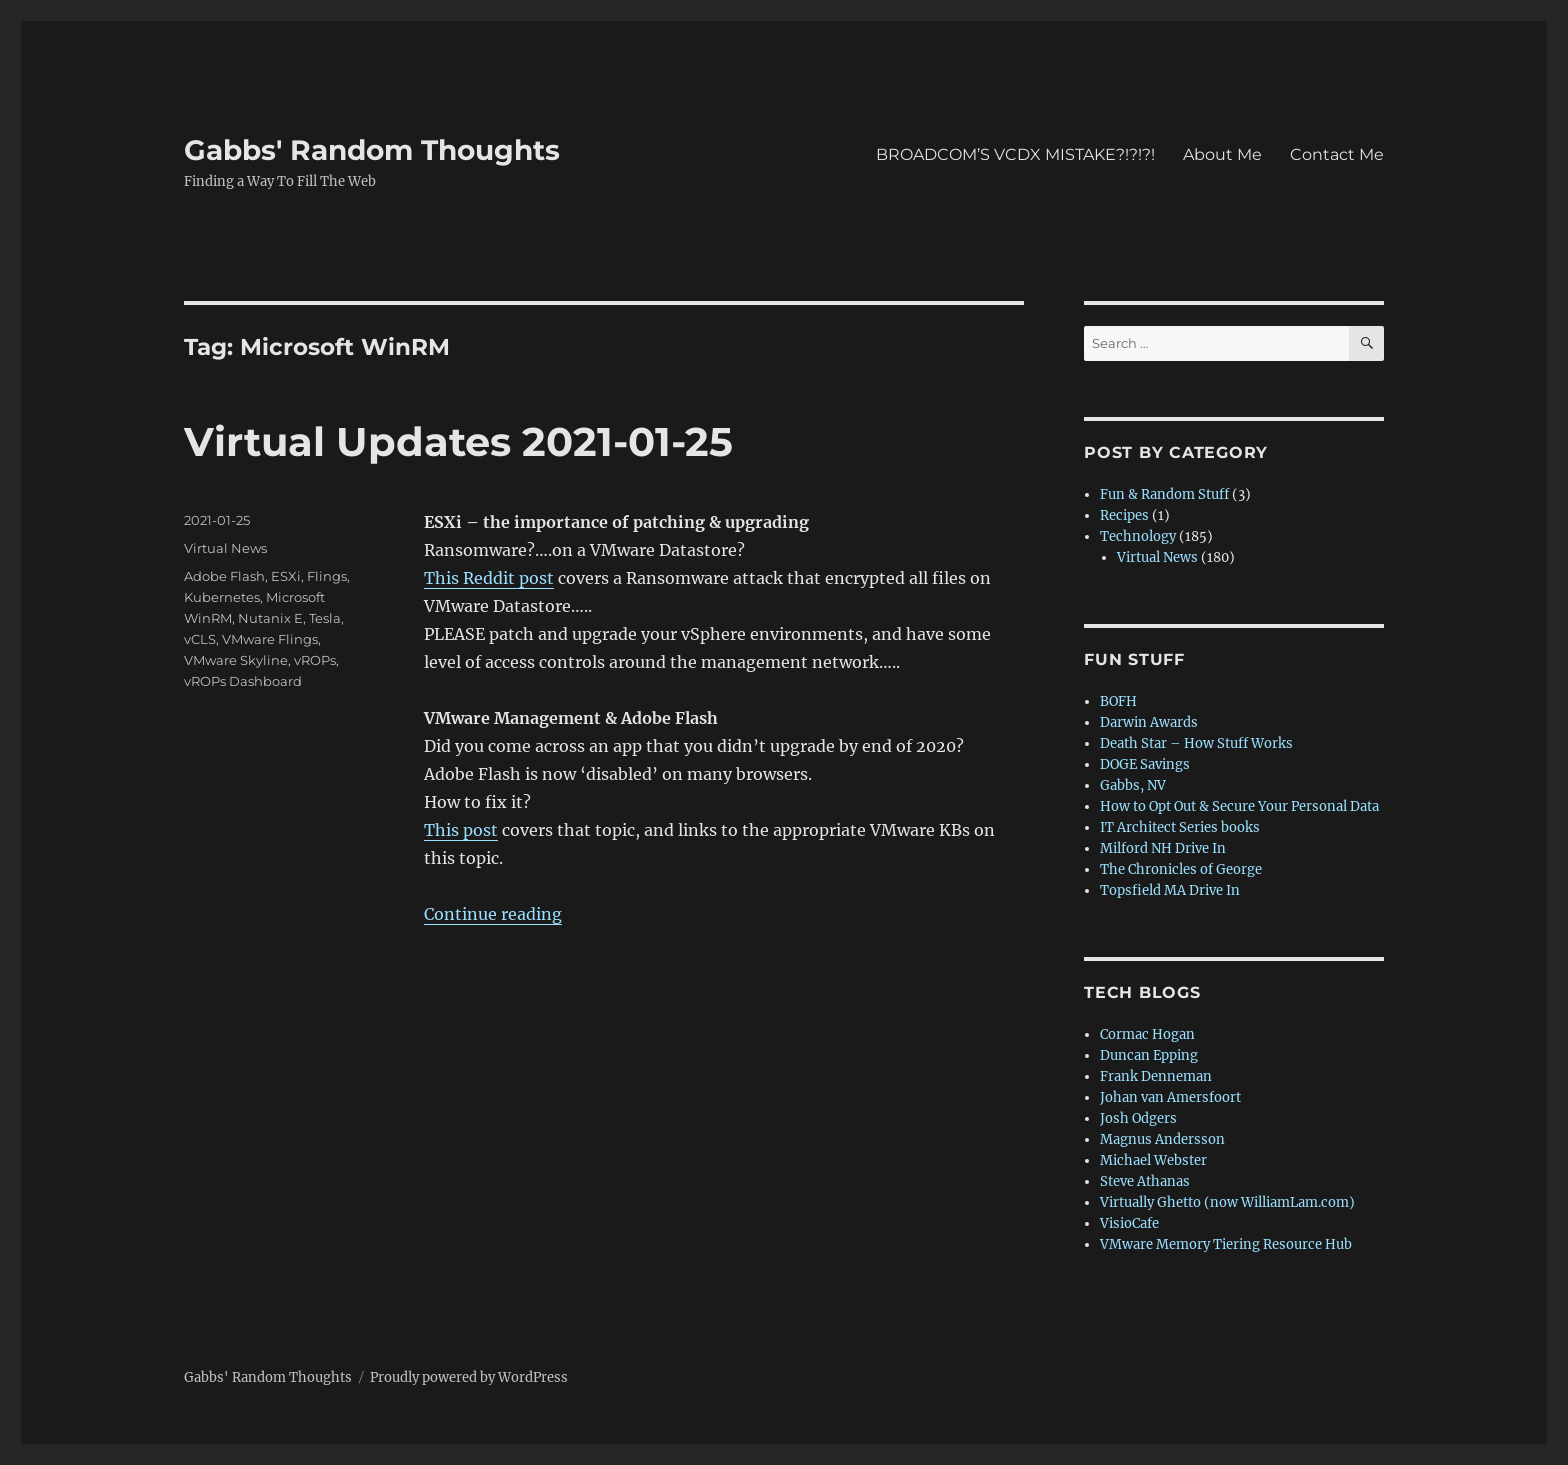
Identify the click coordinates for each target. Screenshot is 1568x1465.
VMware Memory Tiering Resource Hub (1226, 1244)
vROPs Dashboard (243, 681)
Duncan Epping (1149, 1055)
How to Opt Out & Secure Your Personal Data (1239, 806)
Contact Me (1337, 154)
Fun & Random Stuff (1164, 494)
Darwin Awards (1149, 722)
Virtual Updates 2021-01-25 (458, 441)
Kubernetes (222, 597)
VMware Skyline (236, 660)
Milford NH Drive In (1163, 848)
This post (461, 830)
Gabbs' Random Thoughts (372, 150)
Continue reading (493, 914)
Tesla (325, 618)
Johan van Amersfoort (1170, 1097)
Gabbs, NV (1133, 785)
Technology (1138, 536)
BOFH (1118, 701)
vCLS (200, 639)
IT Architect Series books (1180, 827)
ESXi (286, 576)
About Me (1222, 154)
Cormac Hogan (1147, 1034)
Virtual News (225, 548)
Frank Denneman (1156, 1076)
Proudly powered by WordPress (469, 1377)
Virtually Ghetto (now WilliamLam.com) (1227, 1202)
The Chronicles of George (1181, 869)
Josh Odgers (1138, 1118)
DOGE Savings (1145, 764)
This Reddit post (489, 578)
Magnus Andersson (1162, 1139)
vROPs (315, 660)
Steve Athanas (1145, 1181)
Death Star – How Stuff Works (1196, 743)
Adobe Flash (224, 576)
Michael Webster (1153, 1160)
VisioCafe (1129, 1223)
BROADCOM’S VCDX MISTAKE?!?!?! (1015, 154)
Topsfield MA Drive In (1170, 890)
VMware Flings (270, 639)
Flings (327, 576)
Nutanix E (270, 618)
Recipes (1124, 515)
